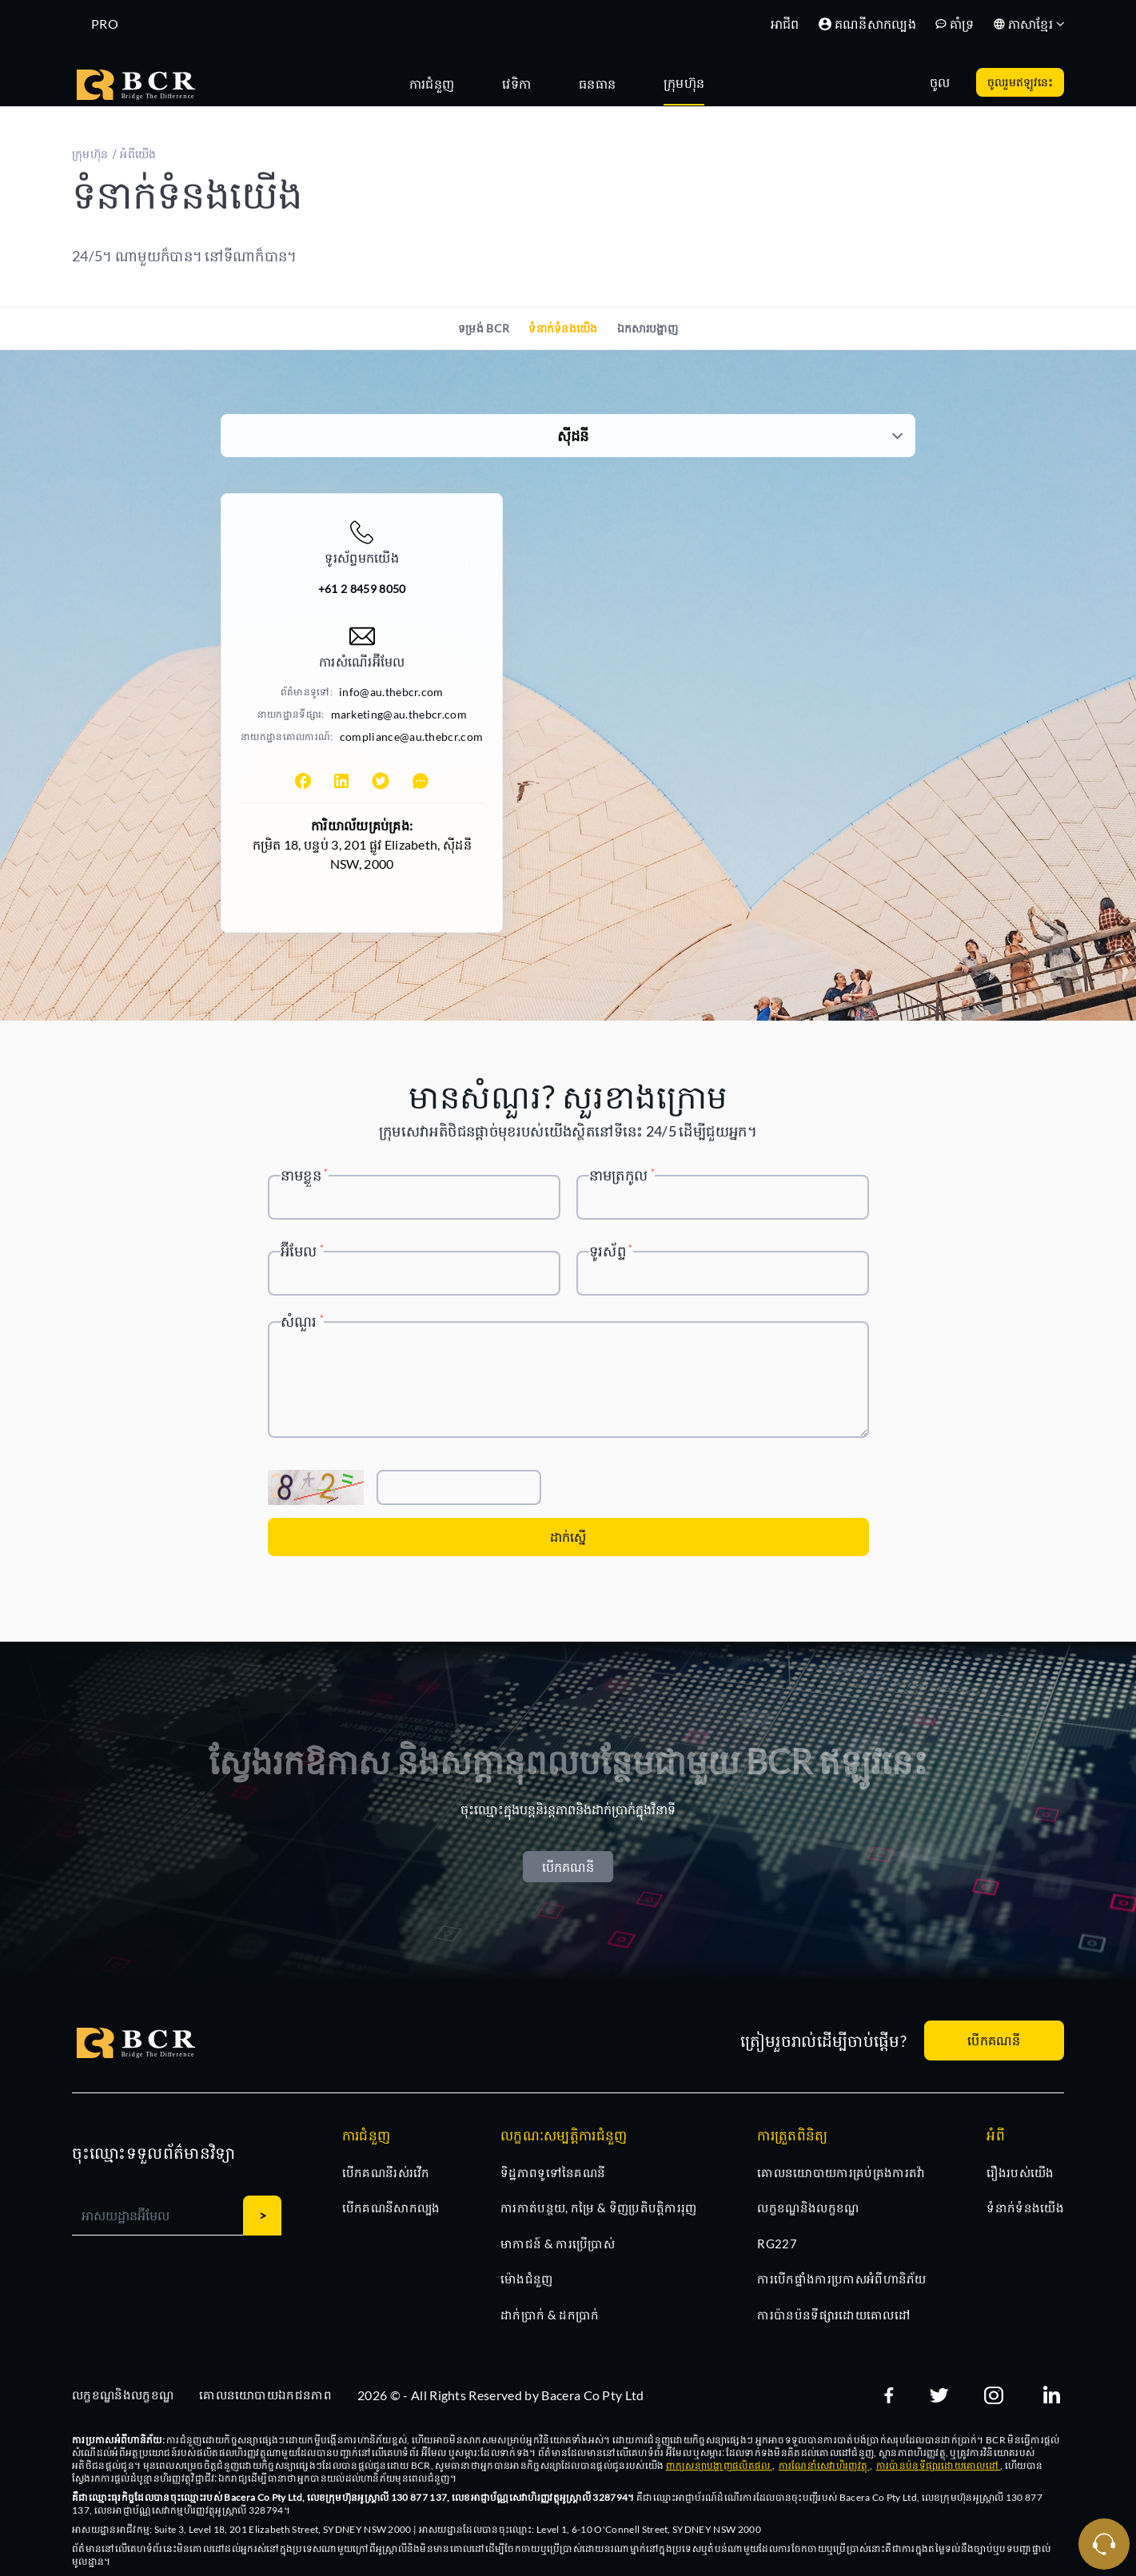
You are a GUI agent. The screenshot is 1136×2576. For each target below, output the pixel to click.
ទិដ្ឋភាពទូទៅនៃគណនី (552, 2172)
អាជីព (785, 23)
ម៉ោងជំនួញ (526, 2278)
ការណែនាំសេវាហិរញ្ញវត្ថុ (824, 2465)
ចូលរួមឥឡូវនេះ (1020, 82)
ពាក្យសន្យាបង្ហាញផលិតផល (719, 2465)
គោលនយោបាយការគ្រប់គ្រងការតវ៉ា (841, 2172)
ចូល (940, 82)
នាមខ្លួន (305, 1175)
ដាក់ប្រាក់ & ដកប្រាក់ (550, 2314)
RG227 (777, 2243)
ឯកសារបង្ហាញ (647, 328)
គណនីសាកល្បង (867, 23)
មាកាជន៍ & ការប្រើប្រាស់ (557, 2243)
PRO (104, 23)
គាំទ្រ (955, 23)
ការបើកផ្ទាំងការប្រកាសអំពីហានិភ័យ (841, 2278)
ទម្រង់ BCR (483, 328)
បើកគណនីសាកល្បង (391, 2207)
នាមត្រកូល (622, 1175)
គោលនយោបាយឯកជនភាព (265, 2394)
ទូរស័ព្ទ (611, 1251)
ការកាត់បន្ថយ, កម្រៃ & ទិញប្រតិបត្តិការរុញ (598, 2207)
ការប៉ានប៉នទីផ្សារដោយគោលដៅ (833, 2314)
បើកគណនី (568, 1866)
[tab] (439, 82)
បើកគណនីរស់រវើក (386, 2172)
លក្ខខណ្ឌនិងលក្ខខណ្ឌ (808, 2207)
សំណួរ (303, 1321)
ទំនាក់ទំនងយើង (563, 328)
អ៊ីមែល (303, 1251)
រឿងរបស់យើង (1020, 2172)
